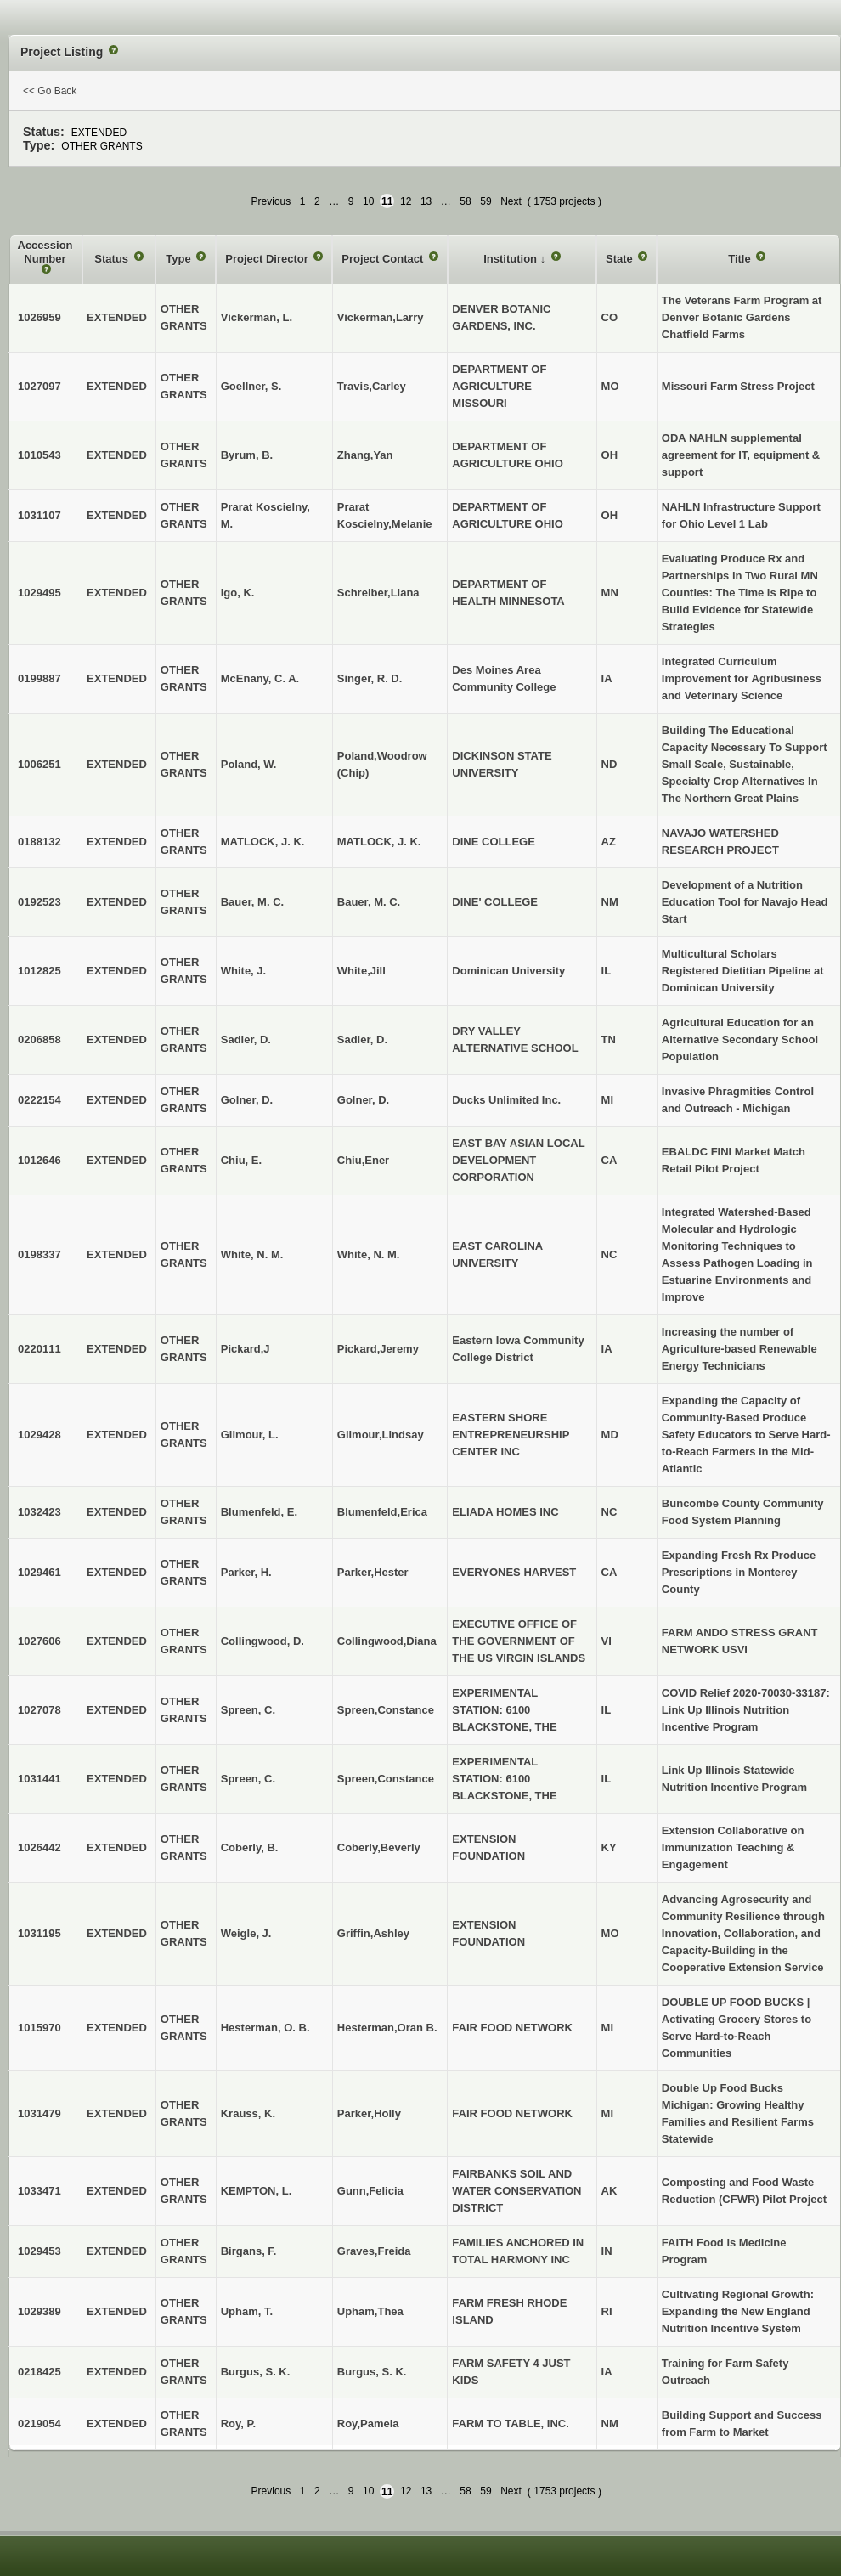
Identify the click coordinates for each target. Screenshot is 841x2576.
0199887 (39, 678)
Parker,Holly (369, 2113)
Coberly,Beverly (378, 1847)
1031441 (39, 1778)
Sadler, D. (362, 1039)
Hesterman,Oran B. (387, 2027)
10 (368, 201)
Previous (271, 201)
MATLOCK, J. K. (379, 841)
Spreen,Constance (385, 1709)
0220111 (39, 1348)
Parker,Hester (373, 1572)
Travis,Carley (371, 386)
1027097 (39, 386)
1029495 (39, 592)
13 (426, 201)
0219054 (39, 2423)
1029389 (39, 2311)
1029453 (39, 2251)
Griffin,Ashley (373, 1933)
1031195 (39, 1933)
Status (112, 258)
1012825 (39, 970)
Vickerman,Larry (380, 317)
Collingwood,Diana (387, 1641)
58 (465, 201)
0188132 (39, 841)
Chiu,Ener (363, 1160)
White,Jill (361, 970)
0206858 (39, 1039)
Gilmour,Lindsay (380, 1434)
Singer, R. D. (370, 678)
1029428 (39, 1434)
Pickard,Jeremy (378, 1348)
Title (741, 258)
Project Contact (383, 258)
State (620, 258)
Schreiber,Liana (378, 592)
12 (405, 201)
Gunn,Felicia (370, 2190)
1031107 (39, 515)
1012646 (39, 1160)
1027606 (39, 1641)
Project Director (268, 258)
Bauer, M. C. (368, 901)
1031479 (39, 2113)
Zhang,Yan (365, 455)
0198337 (39, 1254)
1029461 (39, 1572)
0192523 (39, 901)
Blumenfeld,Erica (382, 1511)
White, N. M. (368, 1254)
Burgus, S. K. (372, 2371)
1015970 (39, 2027)
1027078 (39, 1709)
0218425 (39, 2371)
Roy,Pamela (368, 2423)
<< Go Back (49, 91)
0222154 (39, 1099)
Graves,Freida (374, 2251)
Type (180, 258)
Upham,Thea (370, 2311)
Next (511, 201)
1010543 (39, 455)
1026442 (39, 1847)
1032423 (39, 1511)
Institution (511, 258)
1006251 (39, 764)
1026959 (39, 317)
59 (485, 201)
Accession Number (45, 252)
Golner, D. (363, 1099)
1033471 (39, 2190)
